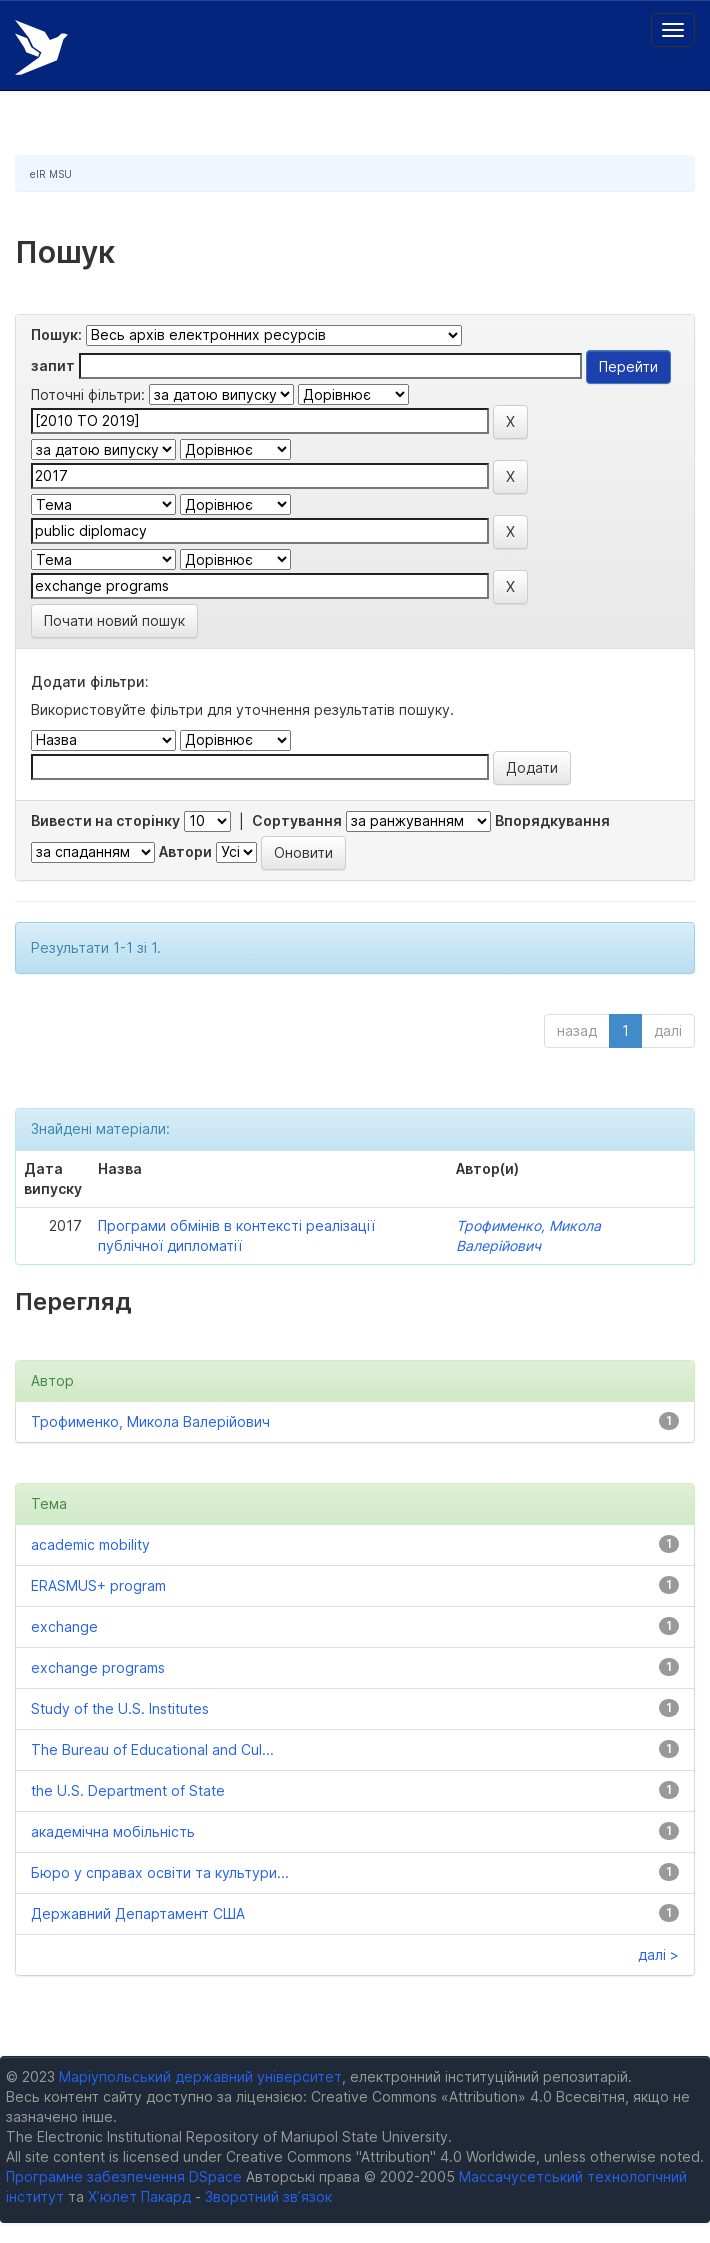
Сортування (297, 820)
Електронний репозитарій (41, 47)
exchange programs (98, 1667)
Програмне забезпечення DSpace (124, 2176)
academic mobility (90, 1544)
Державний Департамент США (138, 1913)
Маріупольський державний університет (200, 2076)
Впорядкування (552, 820)
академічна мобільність (113, 1831)
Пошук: (56, 334)
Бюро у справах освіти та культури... (160, 1872)
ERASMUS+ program (98, 1585)
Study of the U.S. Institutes (120, 1708)
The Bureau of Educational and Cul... (152, 1749)
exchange (64, 1626)
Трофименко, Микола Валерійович (150, 1421)
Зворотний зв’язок (268, 2196)
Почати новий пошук (114, 620)
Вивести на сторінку (105, 820)
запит (53, 365)
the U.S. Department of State (128, 1790)
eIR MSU (51, 174)
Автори (185, 851)
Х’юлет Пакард (139, 2196)
